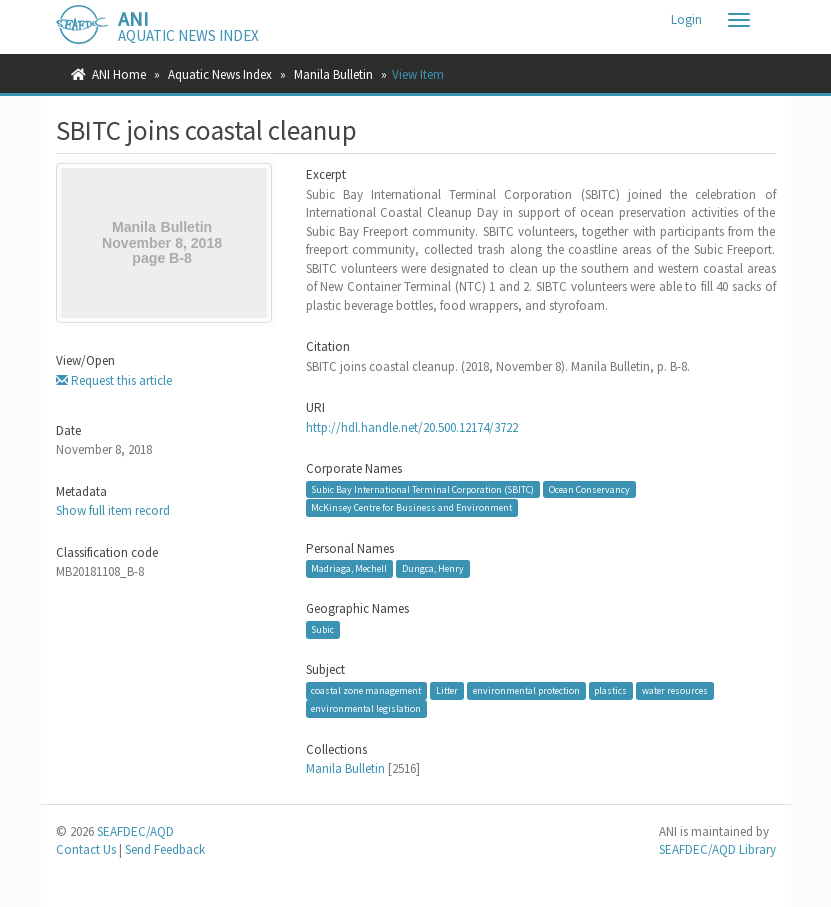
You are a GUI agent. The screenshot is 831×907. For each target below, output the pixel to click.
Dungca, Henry (433, 568)
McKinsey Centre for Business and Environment (411, 507)
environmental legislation (366, 708)
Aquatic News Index (220, 74)
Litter (447, 690)
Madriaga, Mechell (349, 568)
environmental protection (526, 690)
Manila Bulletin (333, 74)
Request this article (114, 380)
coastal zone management (366, 690)
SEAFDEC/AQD (135, 831)
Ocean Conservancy (589, 489)
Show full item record (113, 510)
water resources (675, 690)
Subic (322, 629)
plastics (610, 690)
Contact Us (86, 849)
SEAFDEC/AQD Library (717, 849)
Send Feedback (165, 849)
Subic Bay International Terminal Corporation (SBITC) (422, 489)
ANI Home (119, 74)
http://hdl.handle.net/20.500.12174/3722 (412, 427)
